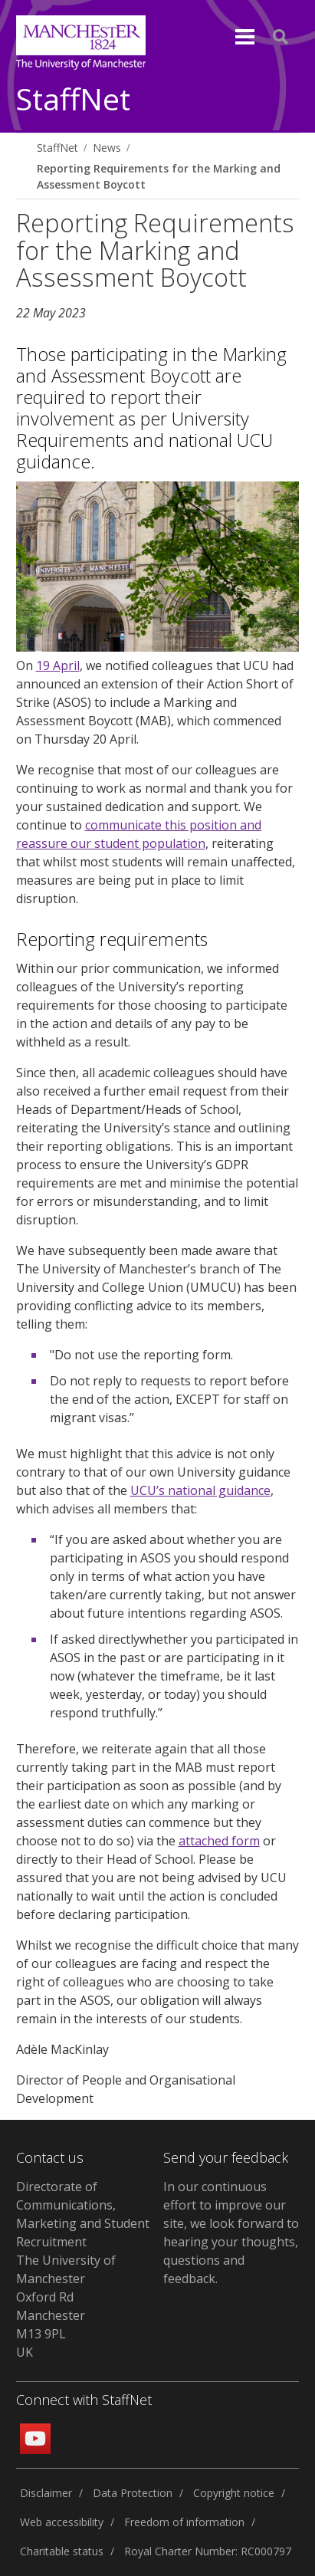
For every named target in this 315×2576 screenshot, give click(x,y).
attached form (219, 1840)
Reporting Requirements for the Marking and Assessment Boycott (159, 176)
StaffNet (73, 100)
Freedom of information (184, 2522)
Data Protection (132, 2493)
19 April (58, 665)
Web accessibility (61, 2522)
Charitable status (61, 2551)
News (107, 147)
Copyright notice (233, 2493)
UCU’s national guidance (200, 1490)
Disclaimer (46, 2493)
